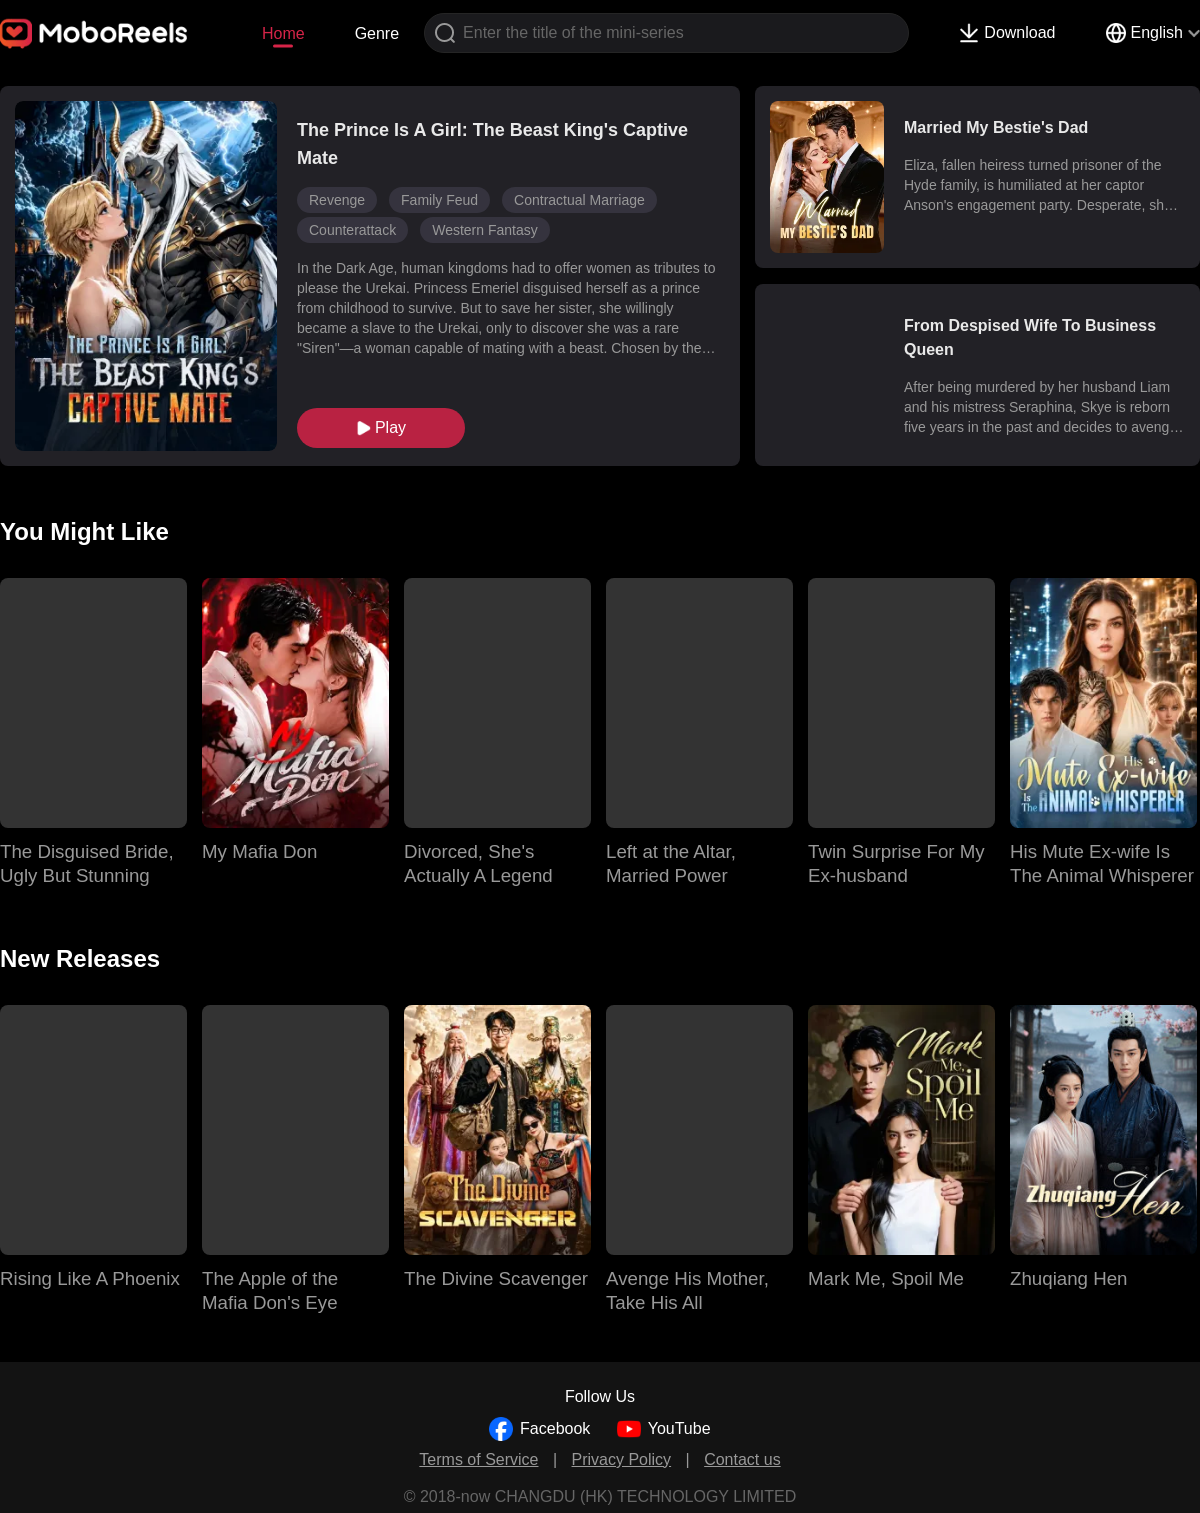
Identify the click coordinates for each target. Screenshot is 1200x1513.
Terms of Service (478, 1459)
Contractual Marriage (579, 200)
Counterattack (352, 230)
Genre (377, 33)
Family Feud (439, 200)
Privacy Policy (622, 1459)
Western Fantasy (485, 230)
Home (283, 33)
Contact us (742, 1459)
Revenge (337, 200)
